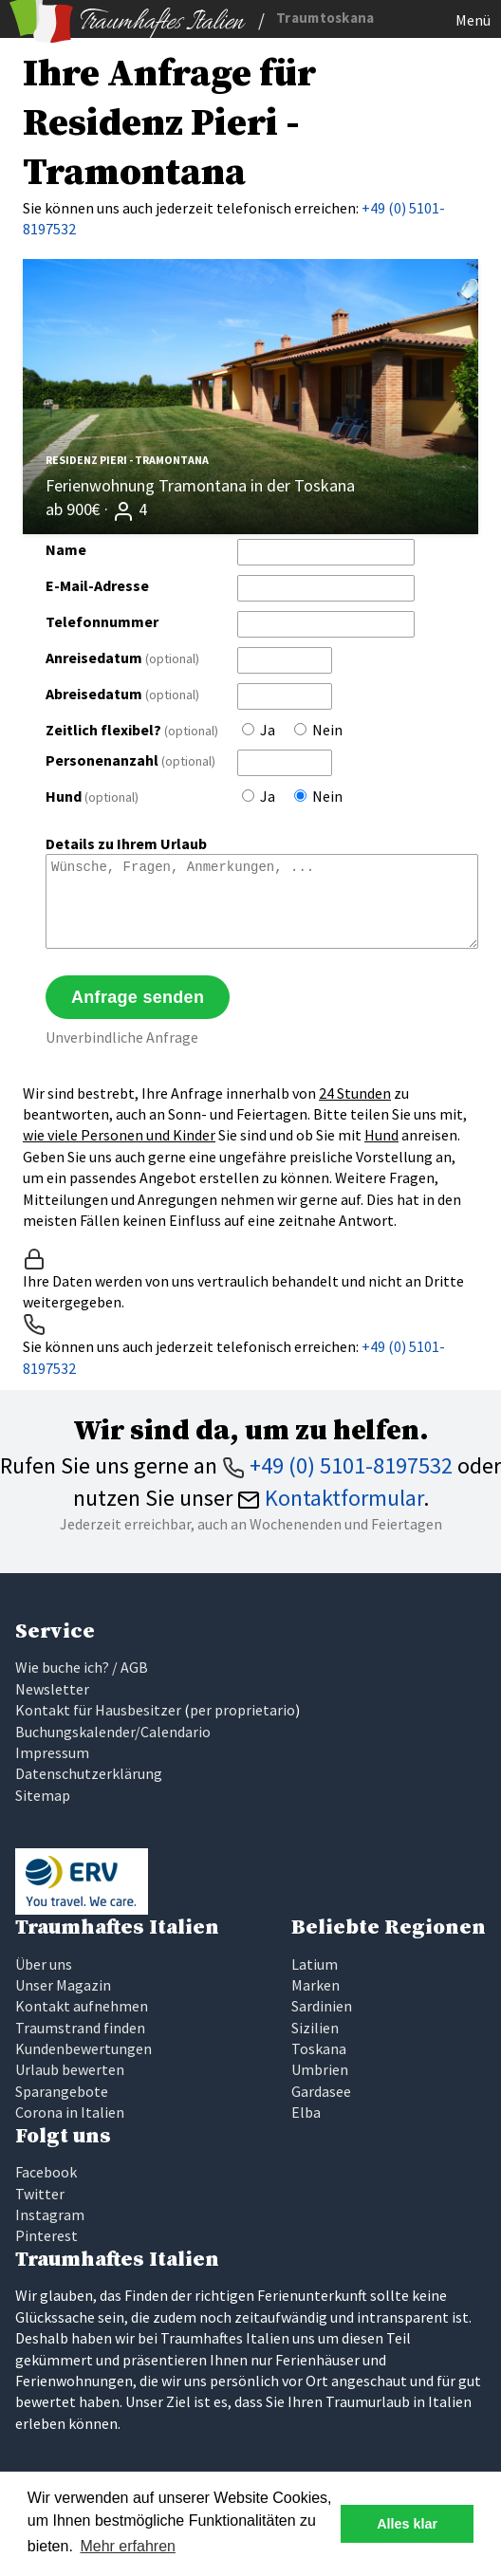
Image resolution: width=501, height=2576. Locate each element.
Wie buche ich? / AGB (81, 1667)
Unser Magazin (63, 1984)
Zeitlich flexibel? (132, 729)
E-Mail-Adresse (97, 585)
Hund (92, 796)
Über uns (43, 1964)
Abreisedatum (122, 693)
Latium (314, 1964)
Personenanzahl (130, 760)
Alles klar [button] (407, 2523)
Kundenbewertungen (83, 2048)
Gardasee (321, 2091)
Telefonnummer (102, 621)
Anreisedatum (122, 657)
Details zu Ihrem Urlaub (126, 843)
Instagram (49, 2214)
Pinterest (46, 2235)
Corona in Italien (69, 2112)
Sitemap (42, 1795)
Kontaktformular (330, 1497)
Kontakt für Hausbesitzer (98, 1709)
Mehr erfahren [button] (128, 2546)
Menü (473, 19)
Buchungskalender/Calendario (113, 1731)
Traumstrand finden (80, 2027)
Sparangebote (61, 2091)
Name (66, 549)
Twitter (40, 2193)
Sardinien (321, 2005)
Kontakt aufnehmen (81, 2005)
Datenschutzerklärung (88, 1773)
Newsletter (52, 1688)
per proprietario (242, 1709)
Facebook (46, 2171)
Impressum (52, 1752)
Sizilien (315, 2027)
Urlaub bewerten (69, 2069)
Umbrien (319, 2069)
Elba (306, 2112)
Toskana (318, 2048)
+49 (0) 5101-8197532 (337, 1465)
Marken (315, 1984)
